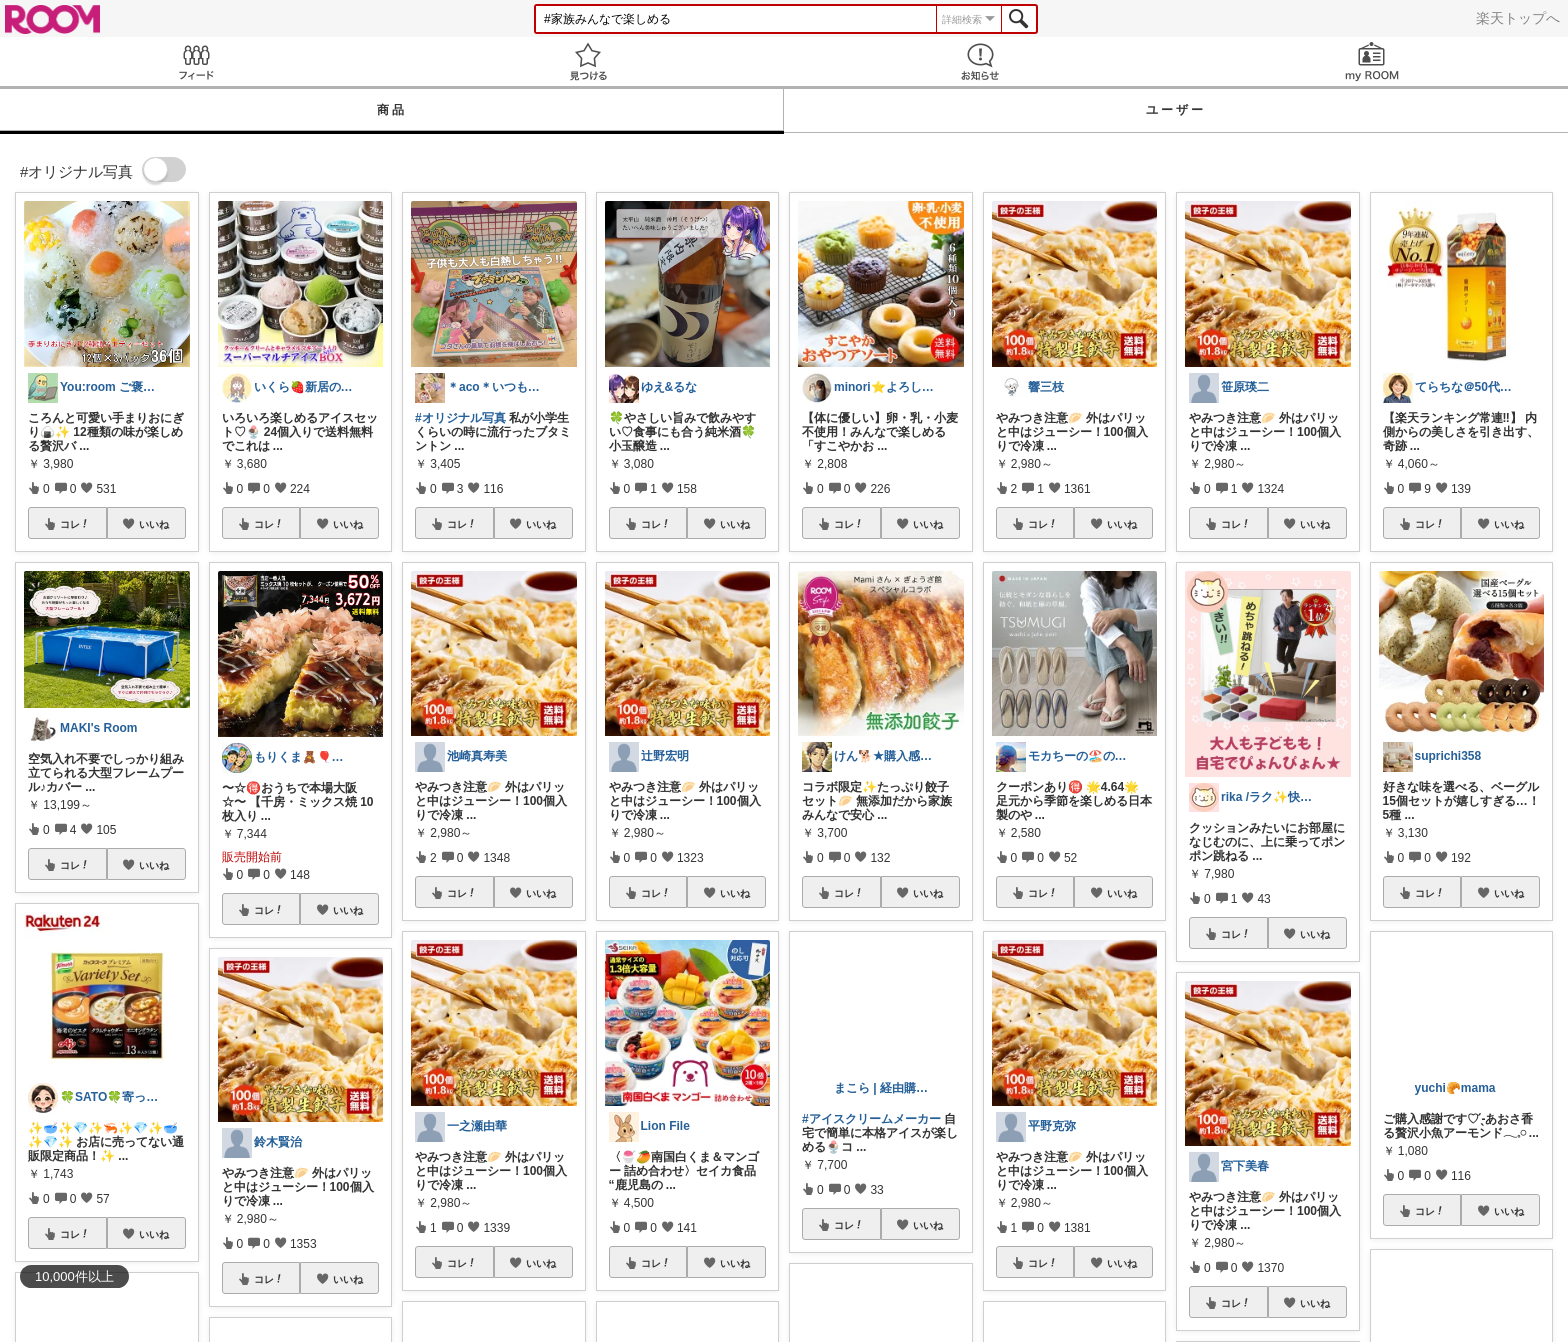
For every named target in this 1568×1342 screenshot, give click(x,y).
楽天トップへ (1518, 18)
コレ (75, 524)
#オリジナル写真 (460, 418)
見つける (588, 61)
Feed (196, 61)
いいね (154, 524)
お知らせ (980, 61)
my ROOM (1372, 61)
